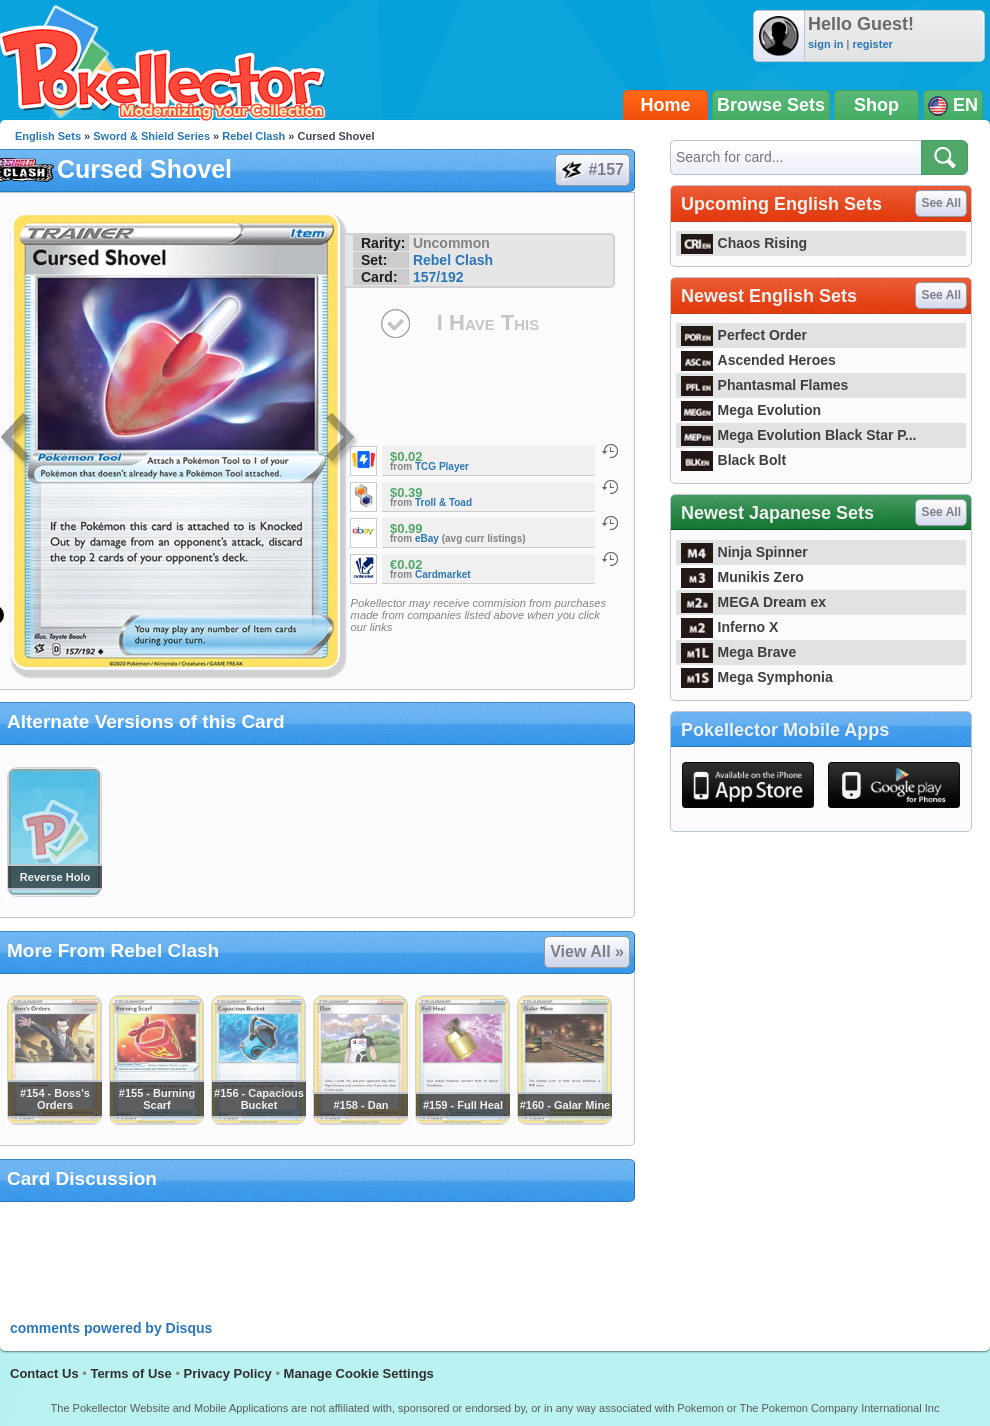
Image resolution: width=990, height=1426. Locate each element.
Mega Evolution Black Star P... (799, 435)
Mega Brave (738, 652)
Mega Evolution (751, 410)
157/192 (438, 277)
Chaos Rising (744, 243)
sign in (825, 44)
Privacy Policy (228, 1373)
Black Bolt (733, 460)
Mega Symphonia (757, 677)
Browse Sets (771, 105)
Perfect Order (744, 335)
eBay (427, 538)
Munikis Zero (742, 577)
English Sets (48, 136)
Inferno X (729, 627)
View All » (587, 951)
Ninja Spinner (744, 552)
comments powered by (111, 1328)
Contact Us (44, 1373)
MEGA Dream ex (753, 602)
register (872, 44)
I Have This (488, 322)
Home (666, 105)
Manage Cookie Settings (359, 1373)
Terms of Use (130, 1373)
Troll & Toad (443, 502)
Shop (876, 105)
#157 (591, 170)
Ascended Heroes (758, 360)
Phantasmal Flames (764, 385)
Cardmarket (443, 574)
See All (941, 203)
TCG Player (442, 466)
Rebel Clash (253, 136)
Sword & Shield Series (151, 136)
